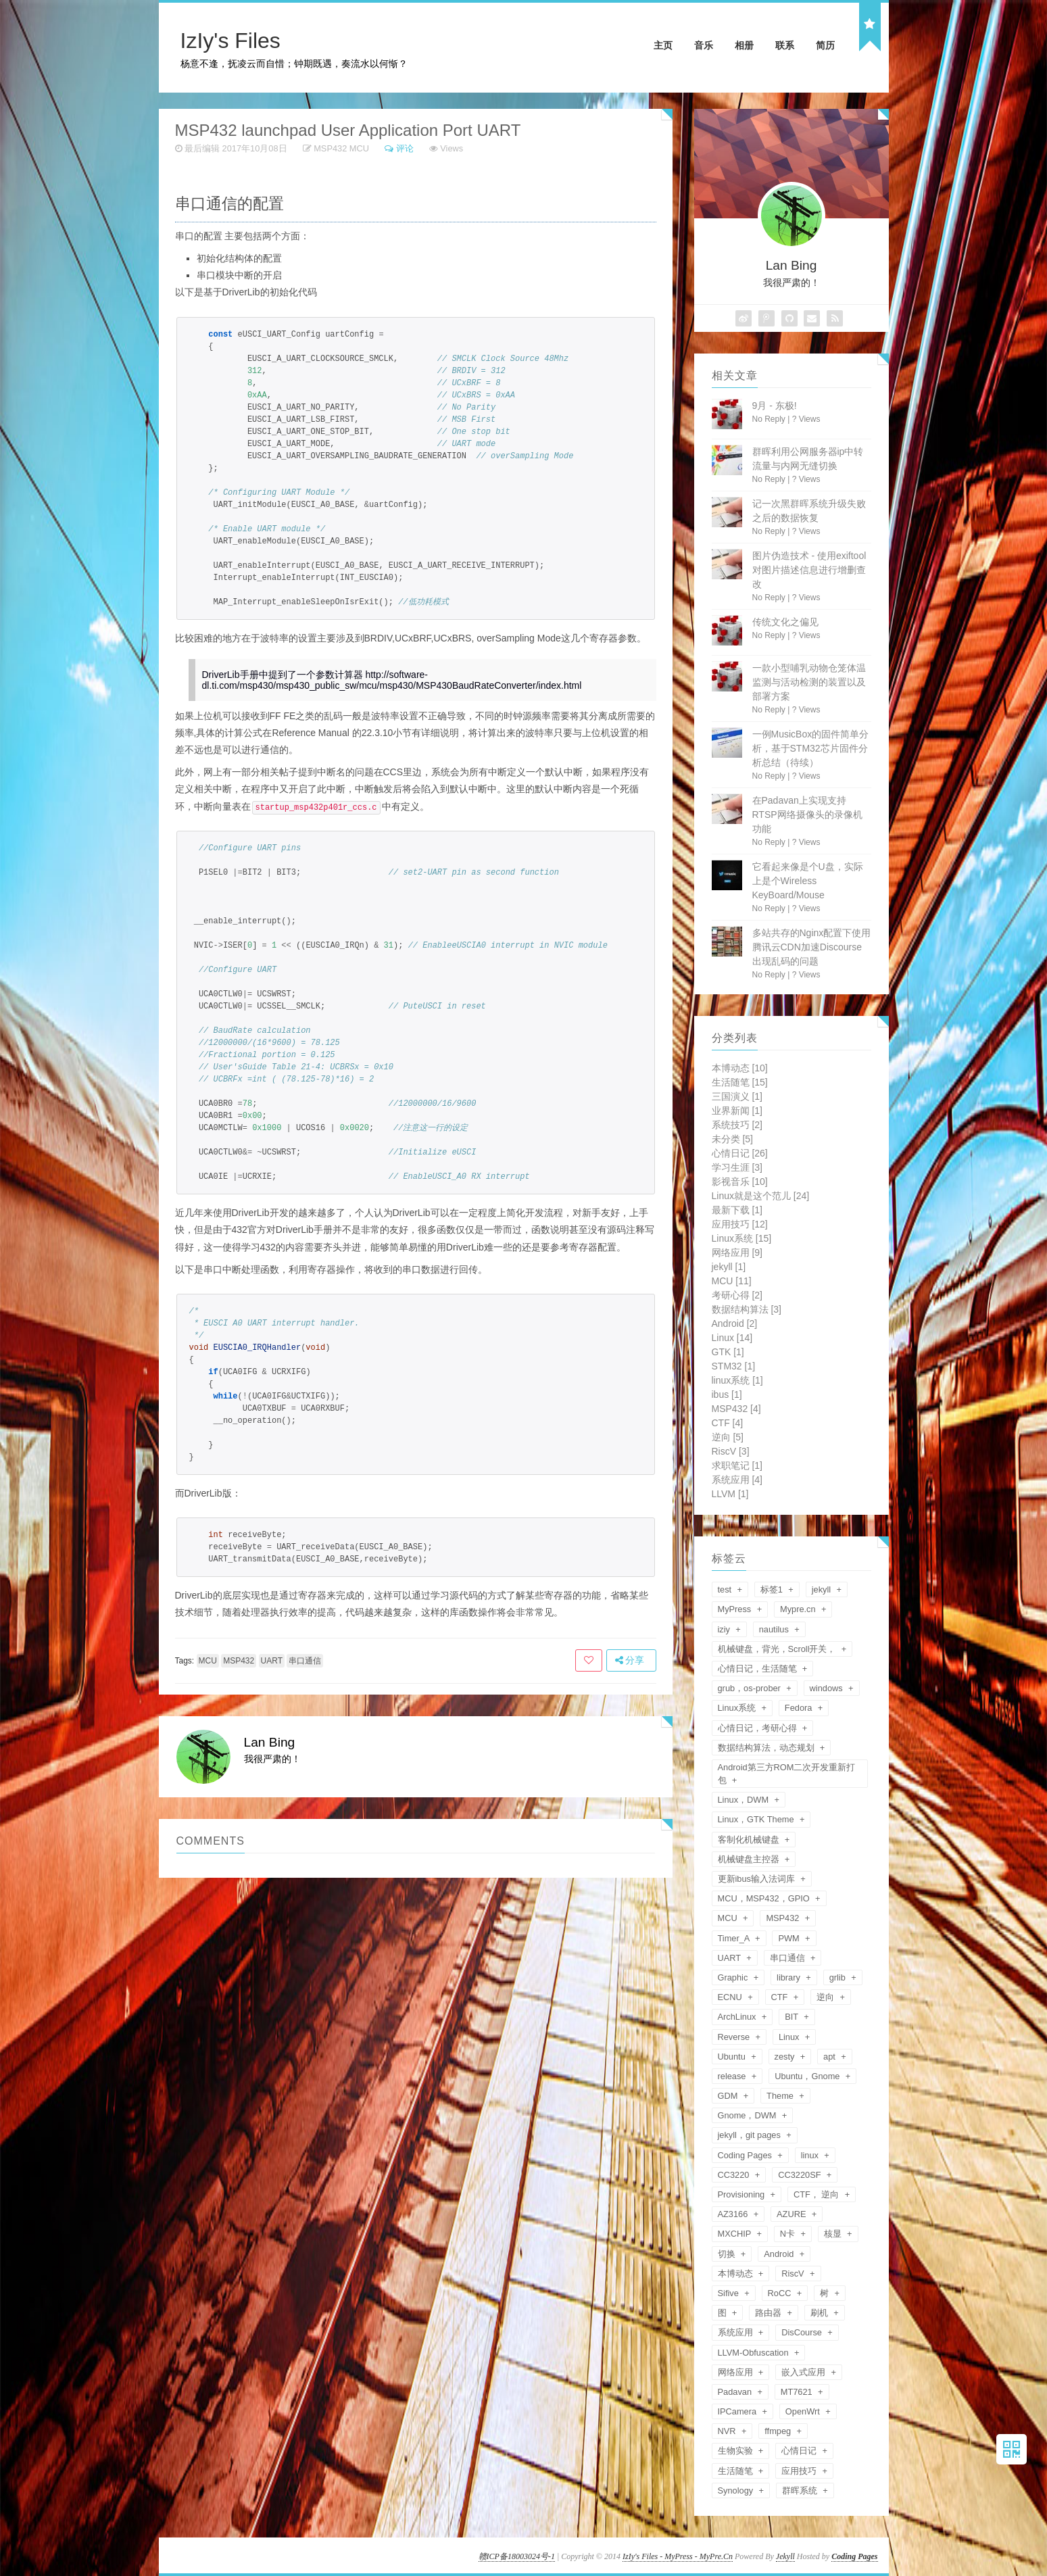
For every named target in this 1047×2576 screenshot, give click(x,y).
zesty (786, 2056)
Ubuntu (733, 2056)
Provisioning (742, 2194)
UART (272, 1660)
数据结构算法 (746, 1309)
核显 (834, 2234)
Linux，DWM (744, 1800)
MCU (359, 148)
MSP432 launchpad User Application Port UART (348, 130)
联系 (784, 45)
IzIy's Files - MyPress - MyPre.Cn (678, 2556)
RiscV (731, 1451)
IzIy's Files (230, 40)
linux (811, 2155)
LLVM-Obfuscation (755, 2353)
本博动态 (740, 1068)
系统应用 (737, 1479)
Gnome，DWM (748, 2115)
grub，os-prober (750, 1688)
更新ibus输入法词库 (758, 1879)
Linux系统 (742, 1238)
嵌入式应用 (804, 2372)
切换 (728, 2254)
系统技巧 (737, 1124)
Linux (732, 1337)
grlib (838, 1977)
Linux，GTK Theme (757, 1819)
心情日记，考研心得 (759, 1728)
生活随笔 (740, 1082)
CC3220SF (800, 2175)
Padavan (736, 2392)
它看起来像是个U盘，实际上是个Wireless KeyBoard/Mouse (807, 880)
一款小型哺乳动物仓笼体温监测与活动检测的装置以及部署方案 (809, 682)
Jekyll (785, 2556)
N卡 (789, 2234)
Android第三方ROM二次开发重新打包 (787, 1773)
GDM (729, 2096)
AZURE (792, 2214)
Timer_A (735, 1938)
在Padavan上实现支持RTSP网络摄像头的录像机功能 (807, 814)
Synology (737, 2490)
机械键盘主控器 (750, 1859)
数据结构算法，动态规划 (767, 1748)
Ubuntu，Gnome (808, 2076)
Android (735, 1323)
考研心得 (737, 1295)
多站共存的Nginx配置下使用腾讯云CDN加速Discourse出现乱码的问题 (811, 947)
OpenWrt (804, 2411)
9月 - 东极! (774, 405)
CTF (728, 1422)
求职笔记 (737, 1465)
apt (830, 2056)
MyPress (736, 1609)
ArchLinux (738, 2017)
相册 (744, 45)
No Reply (768, 419)
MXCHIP (736, 2234)
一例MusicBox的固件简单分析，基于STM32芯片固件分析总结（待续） (810, 748)
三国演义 (737, 1096)
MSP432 (330, 148)
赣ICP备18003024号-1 (517, 2556)
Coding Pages (746, 2155)
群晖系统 (801, 2490)
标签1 (772, 1589)
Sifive (729, 2293)
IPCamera (738, 2411)
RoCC (781, 2293)
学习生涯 (737, 1167)
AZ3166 (734, 2214)
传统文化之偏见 (785, 621)
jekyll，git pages (750, 2135)
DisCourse (802, 2332)
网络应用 (737, 1252)
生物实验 (737, 2451)
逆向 (728, 1437)
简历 (825, 45)
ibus (727, 1394)
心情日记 (740, 1153)
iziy (725, 1629)
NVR (728, 2431)
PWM (790, 1938)
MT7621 (798, 2392)
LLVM (730, 1493)
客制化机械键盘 (750, 1839)
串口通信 (305, 1660)
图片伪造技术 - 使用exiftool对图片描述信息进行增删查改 (809, 569)
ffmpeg (778, 2431)
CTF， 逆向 (818, 2194)
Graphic (734, 1977)
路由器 (769, 2313)
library (789, 1977)
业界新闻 (737, 1110)
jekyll (729, 1266)
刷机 (820, 2313)
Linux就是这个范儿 (761, 1195)
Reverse (735, 2037)
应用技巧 (740, 1224)
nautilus (775, 1629)
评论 (405, 148)
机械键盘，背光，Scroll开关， (778, 1649)
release (733, 2076)
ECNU (731, 1997)
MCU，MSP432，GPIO (765, 1898)
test (726, 1589)
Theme (781, 2096)
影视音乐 (740, 1181)
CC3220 (735, 2175)
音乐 (703, 45)
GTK (728, 1351)
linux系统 (737, 1380)
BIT (792, 2017)
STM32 (734, 1366)
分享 (630, 1659)
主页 (663, 45)
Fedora (799, 1708)
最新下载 (737, 1210)
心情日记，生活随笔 (759, 1668)
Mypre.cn (799, 1609)
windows (828, 1688)
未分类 (732, 1139)
